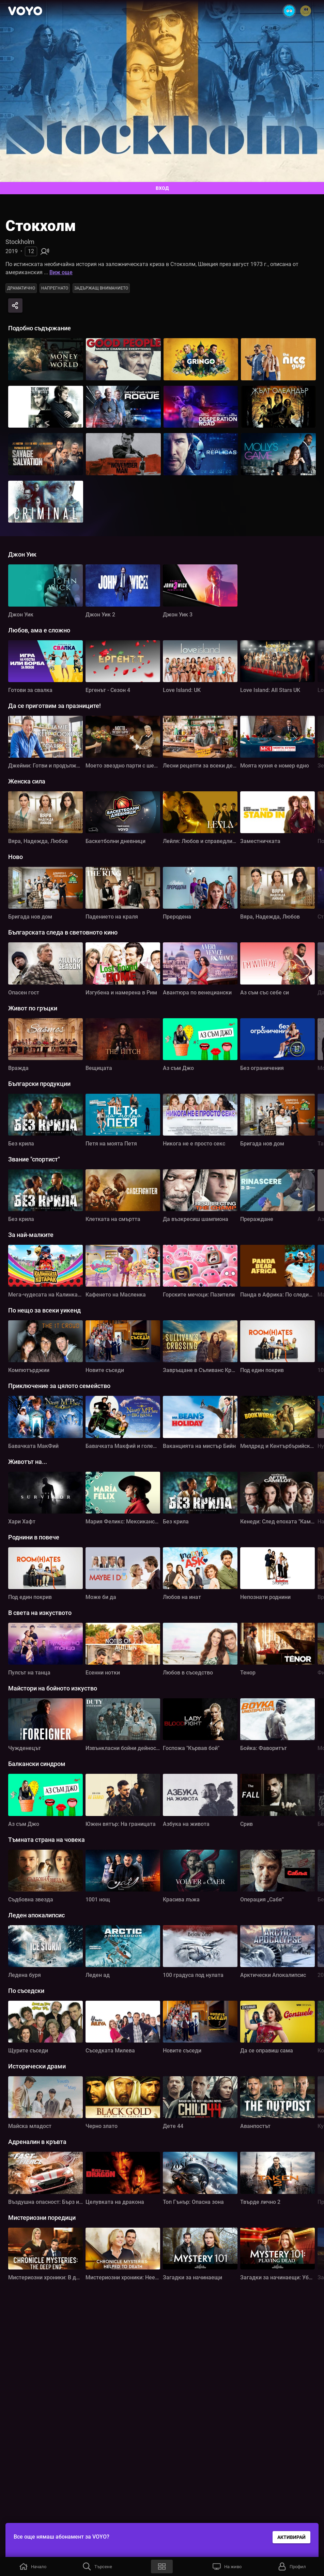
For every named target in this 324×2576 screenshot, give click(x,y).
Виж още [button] (61, 272)
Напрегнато (54, 288)
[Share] (15, 305)
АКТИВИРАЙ (291, 2537)
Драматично (21, 288)
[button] (32, 2566)
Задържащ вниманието (101, 288)
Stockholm (19, 241)
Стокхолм (40, 226)
